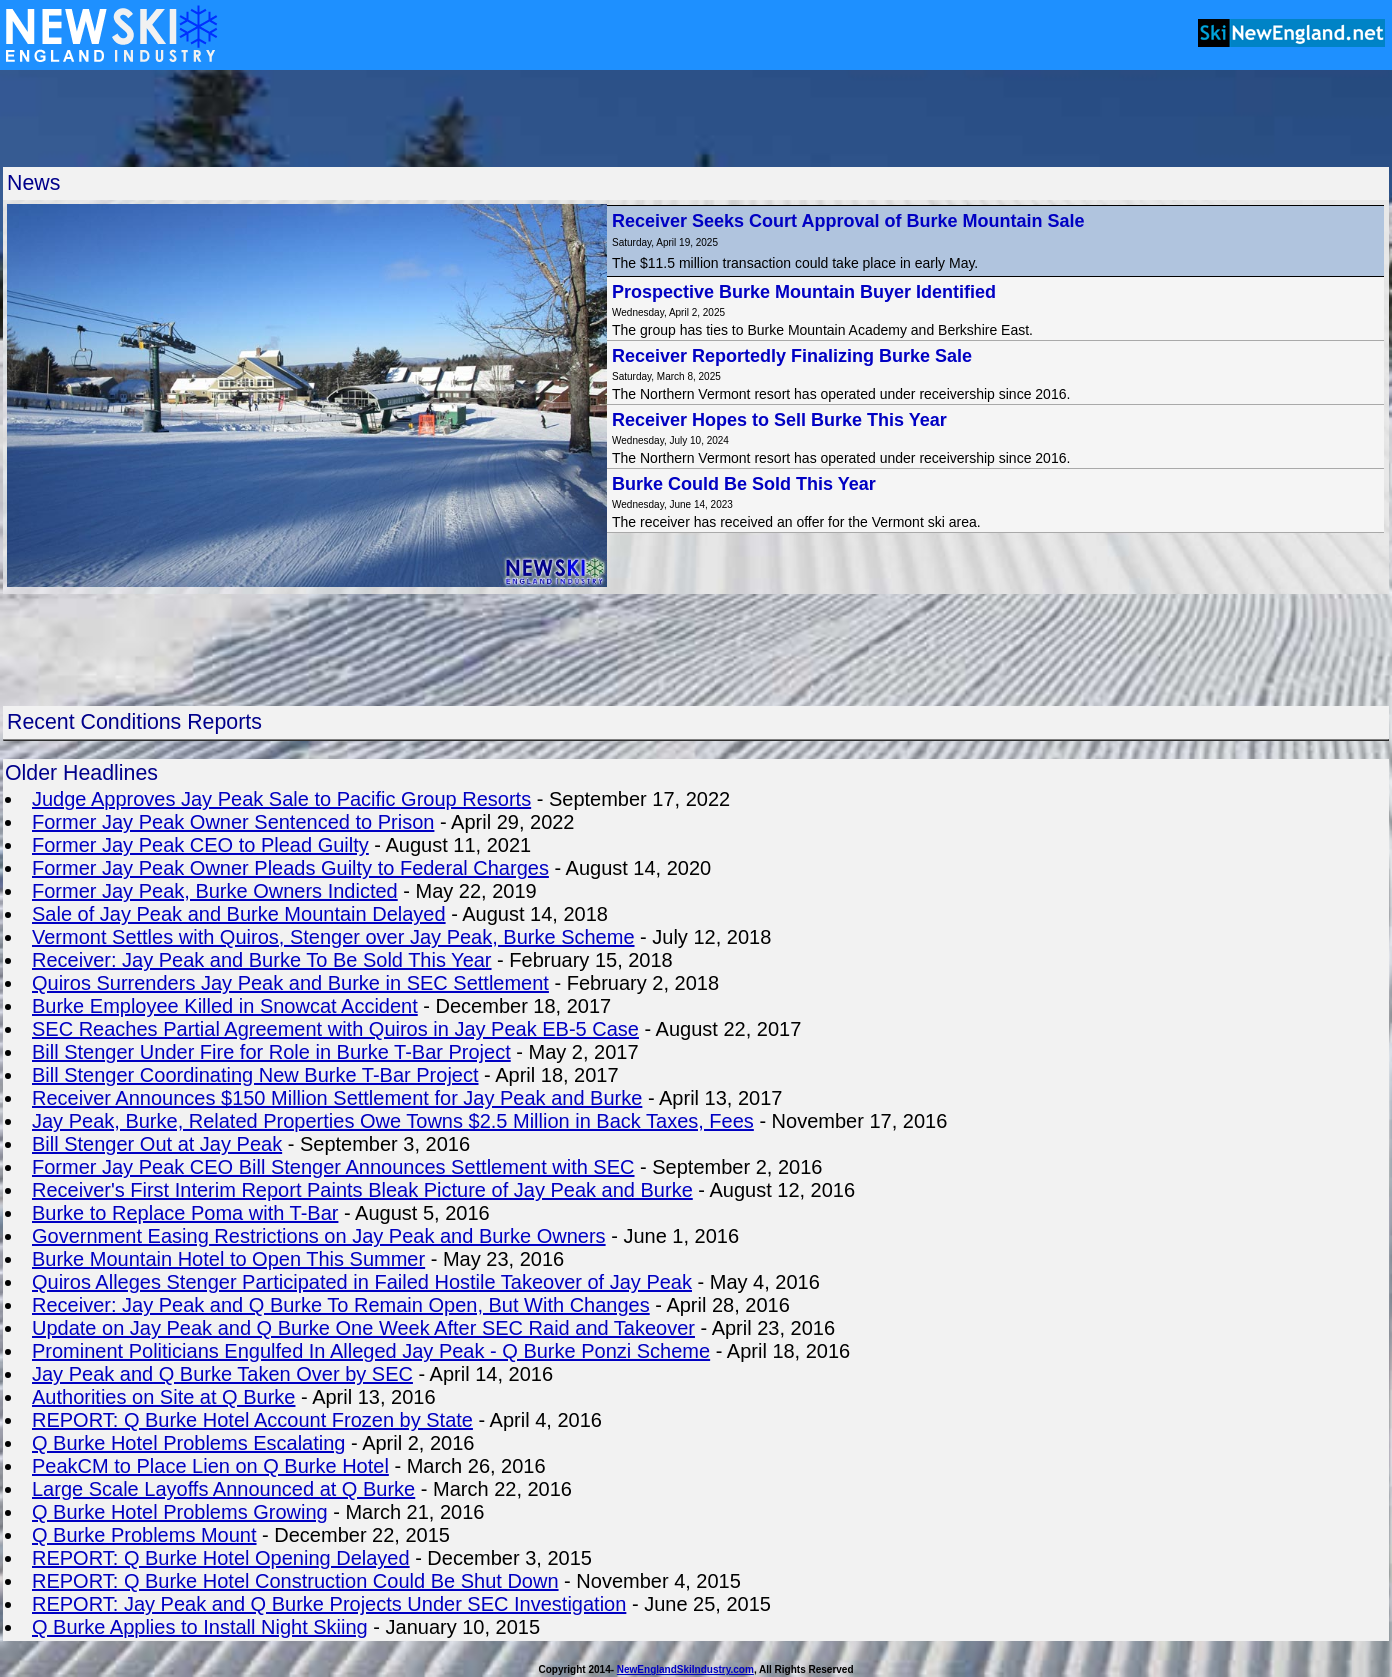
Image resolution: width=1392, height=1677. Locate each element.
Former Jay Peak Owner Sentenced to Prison (233, 822)
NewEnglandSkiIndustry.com (685, 1669)
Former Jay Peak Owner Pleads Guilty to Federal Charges (290, 868)
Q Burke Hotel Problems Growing (180, 1512)
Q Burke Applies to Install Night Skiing (200, 1627)
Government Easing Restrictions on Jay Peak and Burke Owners (319, 1236)
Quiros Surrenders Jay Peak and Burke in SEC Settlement (290, 983)
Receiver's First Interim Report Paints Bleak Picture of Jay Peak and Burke (362, 1190)
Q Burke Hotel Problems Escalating (188, 1443)
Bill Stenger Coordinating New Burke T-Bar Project (255, 1075)
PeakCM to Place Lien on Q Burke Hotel (210, 1466)
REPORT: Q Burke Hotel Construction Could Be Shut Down (295, 1581)
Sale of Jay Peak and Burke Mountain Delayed (239, 914)
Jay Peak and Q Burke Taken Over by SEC (222, 1374)
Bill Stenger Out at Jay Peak (157, 1144)
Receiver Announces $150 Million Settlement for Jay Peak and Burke (337, 1098)
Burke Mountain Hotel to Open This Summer (228, 1259)
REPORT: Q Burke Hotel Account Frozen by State (252, 1420)
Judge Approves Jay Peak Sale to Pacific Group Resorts (281, 799)
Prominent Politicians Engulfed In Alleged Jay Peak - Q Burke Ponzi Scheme (371, 1351)
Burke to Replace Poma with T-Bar (185, 1213)
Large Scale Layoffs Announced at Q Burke (223, 1489)
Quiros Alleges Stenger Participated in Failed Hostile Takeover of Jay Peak (362, 1282)
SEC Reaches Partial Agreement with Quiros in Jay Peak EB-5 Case (335, 1029)
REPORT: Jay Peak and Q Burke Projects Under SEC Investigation (329, 1604)
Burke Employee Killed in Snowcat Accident (225, 1006)
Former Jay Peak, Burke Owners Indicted (215, 891)
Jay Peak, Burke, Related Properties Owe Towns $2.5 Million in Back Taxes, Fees (393, 1121)
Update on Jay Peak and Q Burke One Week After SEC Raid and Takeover (363, 1328)
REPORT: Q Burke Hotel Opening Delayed (221, 1558)
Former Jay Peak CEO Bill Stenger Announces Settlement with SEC (333, 1167)
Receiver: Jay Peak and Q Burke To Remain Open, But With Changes (341, 1305)
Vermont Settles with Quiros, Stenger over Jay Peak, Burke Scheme (333, 937)
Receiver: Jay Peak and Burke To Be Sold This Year (262, 960)
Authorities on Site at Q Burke (163, 1397)
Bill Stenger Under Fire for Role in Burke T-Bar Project (271, 1052)
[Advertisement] (696, 118)
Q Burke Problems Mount (144, 1535)
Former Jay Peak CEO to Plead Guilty (200, 845)
